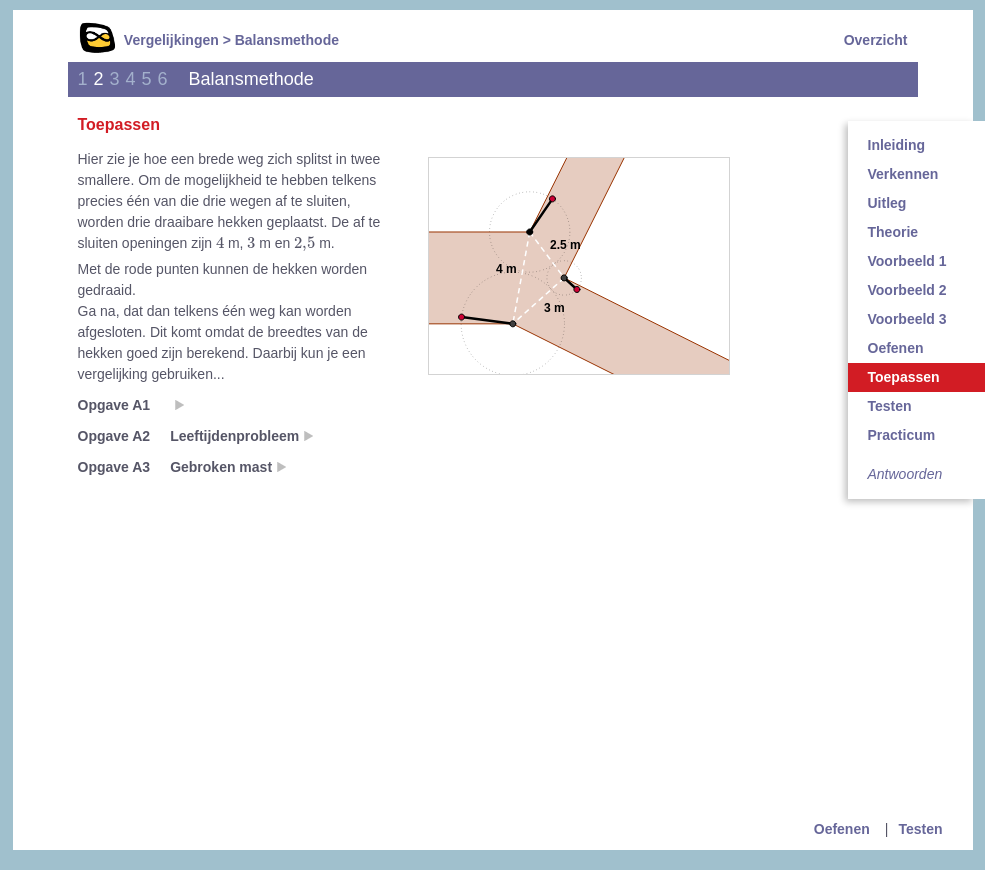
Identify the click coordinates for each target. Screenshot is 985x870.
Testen (920, 829)
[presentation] (220, 242)
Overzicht (876, 40)
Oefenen (842, 829)
